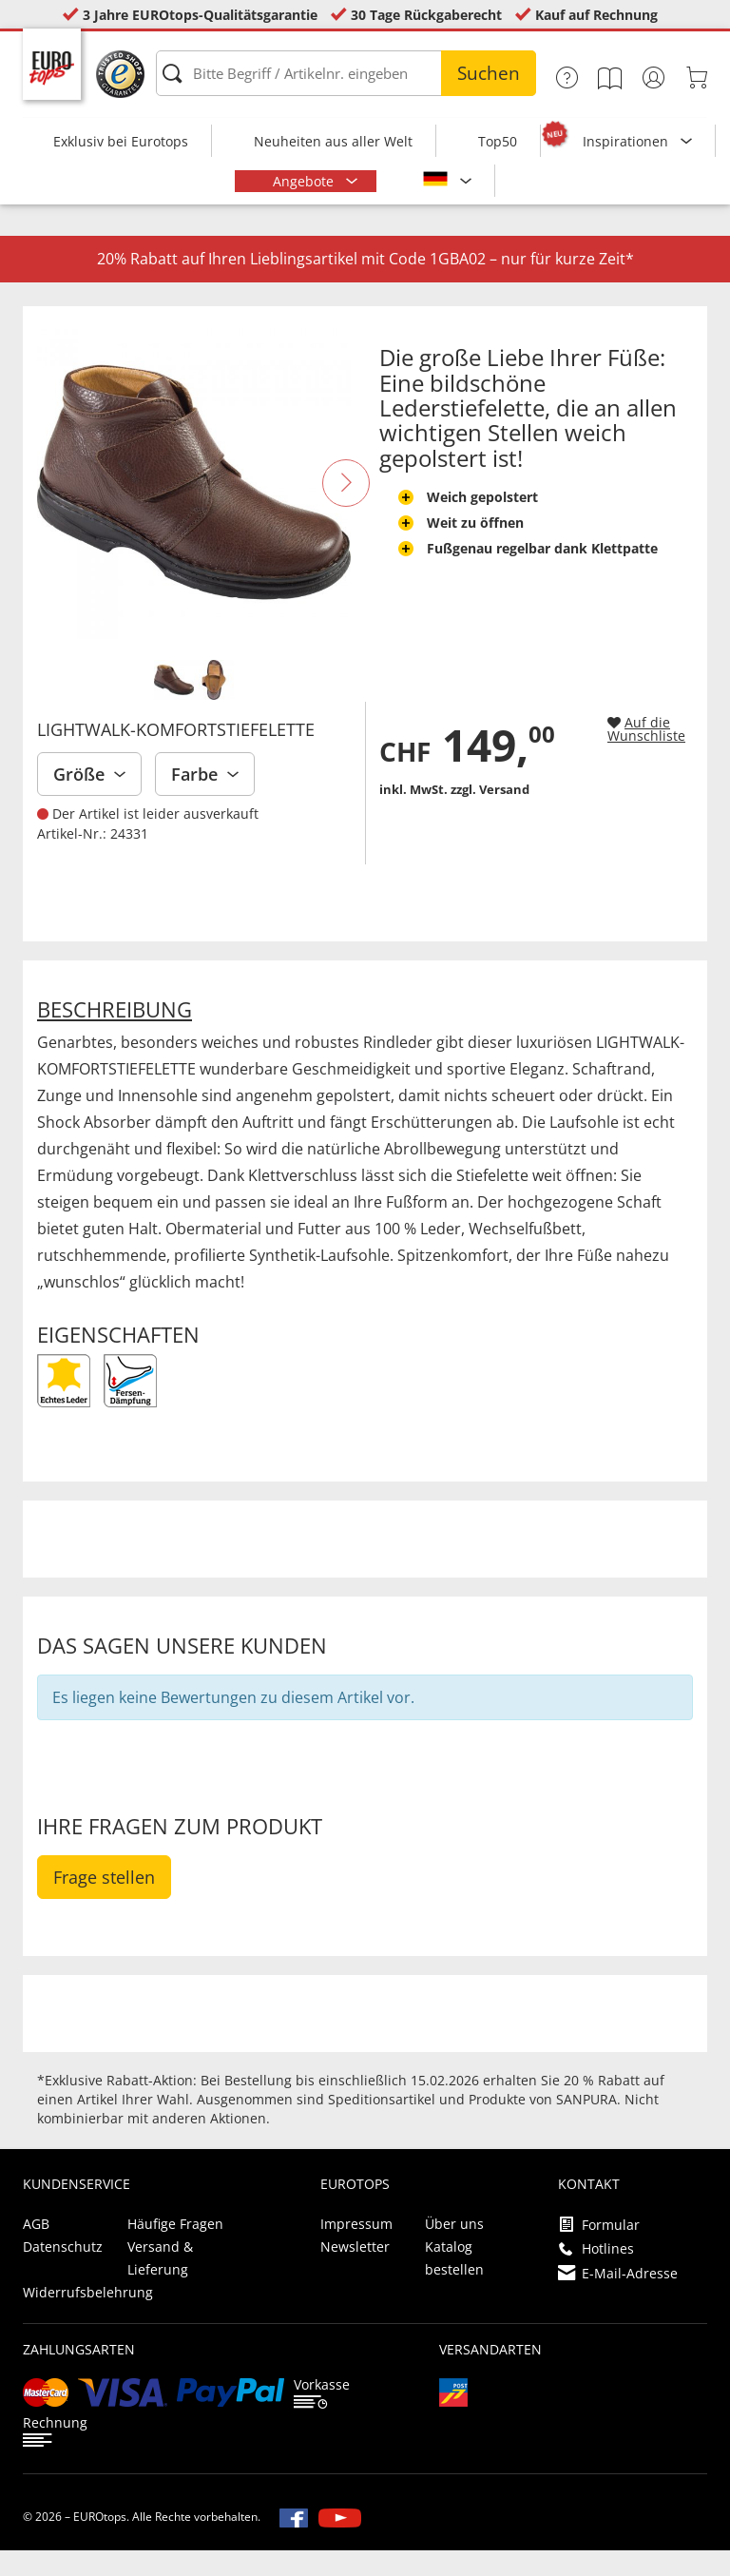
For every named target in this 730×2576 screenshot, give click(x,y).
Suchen (488, 73)
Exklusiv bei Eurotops (120, 141)
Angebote (305, 181)
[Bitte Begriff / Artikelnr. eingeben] (346, 73)
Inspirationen (627, 141)
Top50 (497, 141)
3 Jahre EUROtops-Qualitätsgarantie (200, 15)
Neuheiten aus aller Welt (333, 141)
